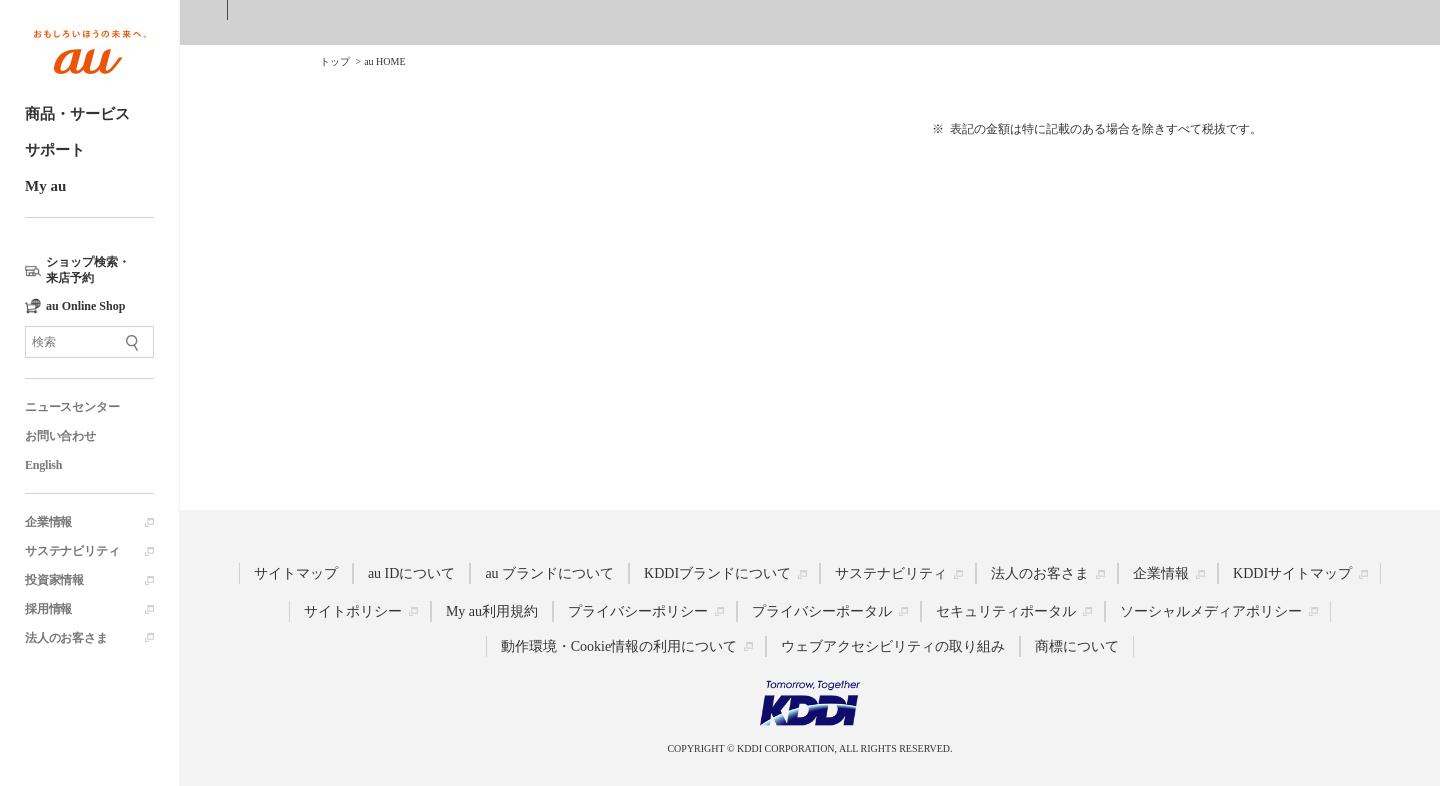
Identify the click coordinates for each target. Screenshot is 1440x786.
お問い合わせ (60, 436)
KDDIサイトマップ (1292, 573)
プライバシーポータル (822, 611)
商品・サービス (77, 114)
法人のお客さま (66, 638)
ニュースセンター (72, 407)
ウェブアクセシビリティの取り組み (893, 646)
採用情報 (48, 609)
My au (45, 186)
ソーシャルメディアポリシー (1211, 611)
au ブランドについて (549, 573)
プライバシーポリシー (638, 611)
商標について (1077, 646)
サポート (55, 150)
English (43, 465)
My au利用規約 (492, 611)
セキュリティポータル (1006, 611)
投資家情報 (54, 580)
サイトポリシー (353, 611)
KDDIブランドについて (717, 573)
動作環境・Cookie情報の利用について (619, 646)
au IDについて (412, 573)
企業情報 (48, 522)
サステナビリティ (72, 551)
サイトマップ (296, 573)
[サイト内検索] (89, 342)
